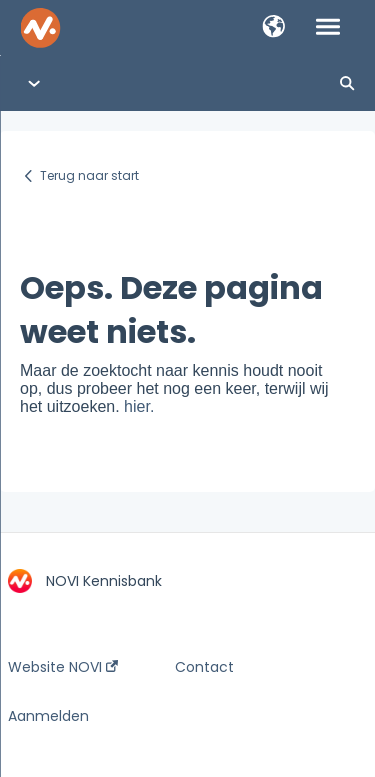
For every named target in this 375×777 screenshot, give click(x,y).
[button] (273, 28)
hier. (139, 406)
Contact (204, 667)
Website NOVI (63, 667)
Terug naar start (89, 175)
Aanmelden (48, 716)
